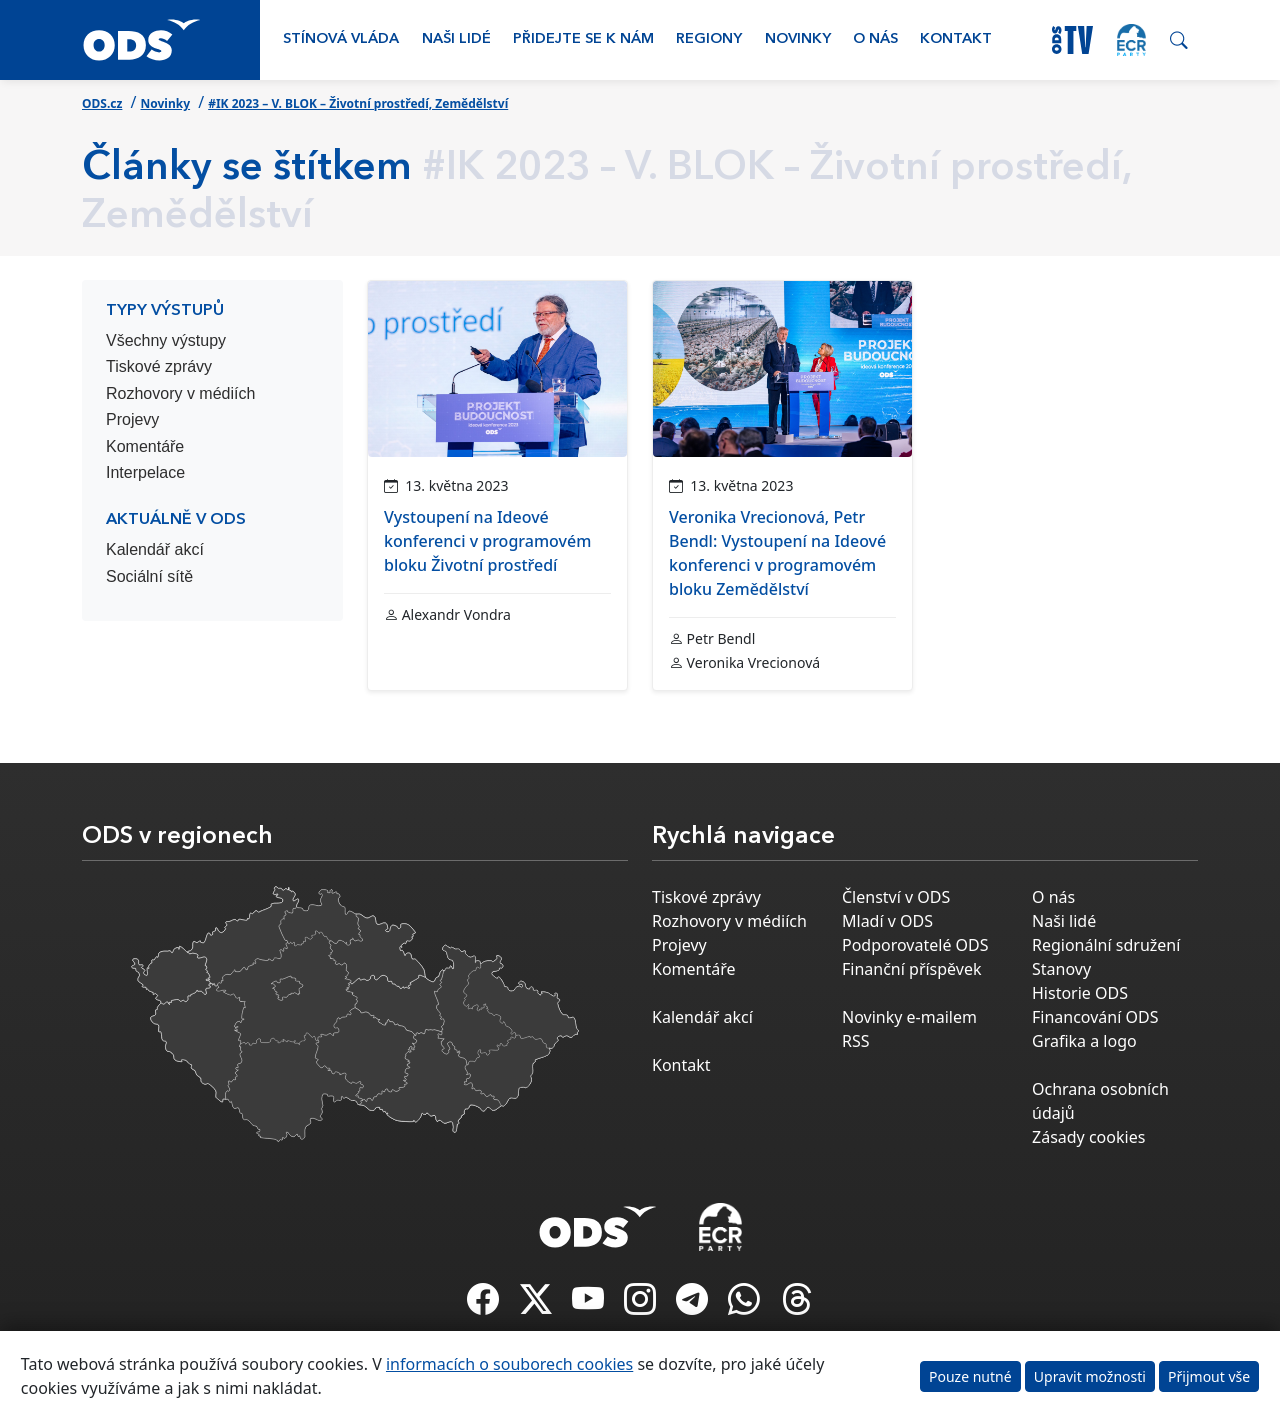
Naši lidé (456, 39)
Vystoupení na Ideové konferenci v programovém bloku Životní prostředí (487, 541)
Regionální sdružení (1106, 945)
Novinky (798, 39)
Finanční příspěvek (912, 969)
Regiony (709, 39)
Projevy (132, 419)
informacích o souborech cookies (509, 1364)
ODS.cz (102, 103)
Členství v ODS (896, 897)
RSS (856, 1041)
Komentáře (145, 446)
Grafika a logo (1084, 1041)
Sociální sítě (149, 576)
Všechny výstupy (166, 340)
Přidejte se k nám (583, 39)
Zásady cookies (1088, 1137)
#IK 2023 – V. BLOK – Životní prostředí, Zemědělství (358, 103)
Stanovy (1061, 969)
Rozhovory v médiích (180, 393)
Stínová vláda (341, 39)
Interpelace (145, 472)
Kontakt (956, 39)
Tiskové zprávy (159, 366)
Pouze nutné (970, 1376)
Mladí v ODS (887, 921)
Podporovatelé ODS (915, 945)
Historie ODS (1080, 993)
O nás (875, 39)
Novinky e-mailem (909, 1017)
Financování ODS (1095, 1017)
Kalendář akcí (155, 549)
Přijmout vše (1209, 1376)
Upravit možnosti (1090, 1376)
